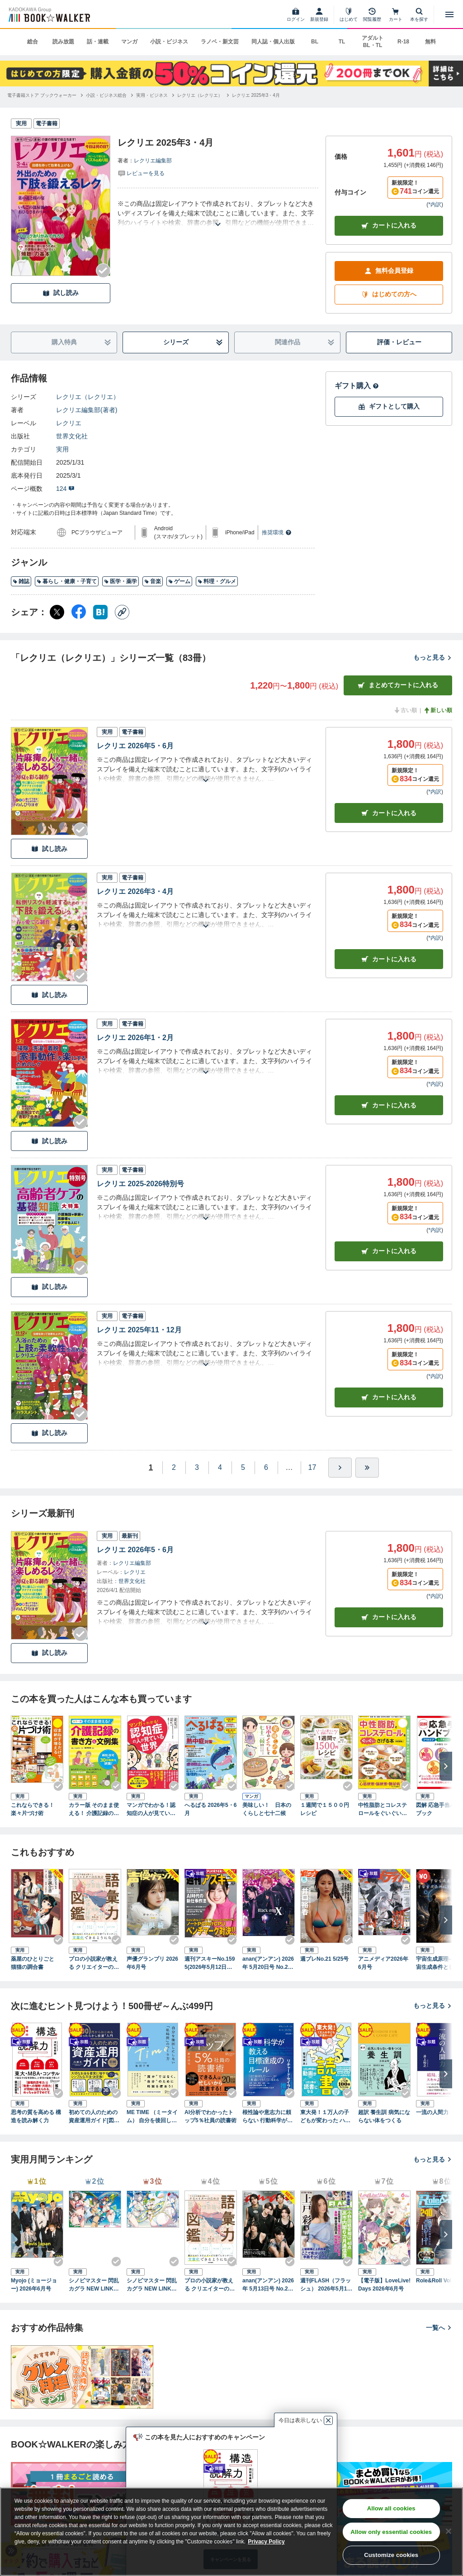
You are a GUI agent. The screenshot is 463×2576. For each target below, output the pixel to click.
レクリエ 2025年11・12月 (139, 1330)
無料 (430, 41)
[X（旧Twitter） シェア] (57, 612)
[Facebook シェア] (79, 612)
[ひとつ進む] (340, 1468)
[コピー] (122, 612)
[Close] (448, 2531)
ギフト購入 (357, 386)
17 (312, 1467)
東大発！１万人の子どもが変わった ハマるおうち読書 (325, 2116)
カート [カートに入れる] (388, 813)
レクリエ (68, 423)
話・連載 (98, 41)
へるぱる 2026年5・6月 (210, 1809)
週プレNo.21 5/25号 (324, 1959)
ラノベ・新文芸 (220, 41)
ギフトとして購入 (389, 406)
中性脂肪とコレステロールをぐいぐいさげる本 (382, 1809)
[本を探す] (419, 14)
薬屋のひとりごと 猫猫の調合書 (35, 1963)
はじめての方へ (388, 294)
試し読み (61, 293)
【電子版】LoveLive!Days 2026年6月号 (384, 2284)
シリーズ (193, 342)
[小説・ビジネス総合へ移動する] (106, 95)
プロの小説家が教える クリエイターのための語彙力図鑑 (94, 1963)
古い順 (405, 710)
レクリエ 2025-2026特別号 (140, 1184)
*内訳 (434, 204)
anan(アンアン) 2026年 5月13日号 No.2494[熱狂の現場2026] (268, 2285)
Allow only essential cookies (391, 2531)
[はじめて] (349, 14)
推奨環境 (277, 532)
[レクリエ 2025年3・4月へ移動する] (256, 95)
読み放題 (63, 41)
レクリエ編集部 (153, 160)
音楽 (152, 581)
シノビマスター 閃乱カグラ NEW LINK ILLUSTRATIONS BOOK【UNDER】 (152, 2285)
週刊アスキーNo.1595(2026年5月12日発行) (209, 1963)
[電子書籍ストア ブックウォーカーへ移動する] (41, 95)
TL (342, 41)
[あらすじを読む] (218, 213)
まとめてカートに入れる (398, 685)
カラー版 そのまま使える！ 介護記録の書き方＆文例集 (94, 1809)
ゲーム (179, 581)
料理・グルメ (217, 581)
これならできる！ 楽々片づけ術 (35, 1809)
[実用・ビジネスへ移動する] (152, 95)
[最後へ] (367, 1468)
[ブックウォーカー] (48, 14)
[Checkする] (103, 270)
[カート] (396, 14)
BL (314, 41)
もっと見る (432, 657)
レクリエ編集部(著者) (86, 409)
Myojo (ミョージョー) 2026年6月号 (34, 2284)
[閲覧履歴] (372, 14)
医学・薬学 (120, 581)
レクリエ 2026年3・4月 (135, 891)
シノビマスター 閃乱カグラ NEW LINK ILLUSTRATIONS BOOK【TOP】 (94, 2285)
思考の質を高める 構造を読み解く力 (36, 2116)
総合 (32, 41)
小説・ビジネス (169, 41)
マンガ (129, 41)
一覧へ (439, 2327)
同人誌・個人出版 (273, 41)
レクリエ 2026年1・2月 (135, 1037)
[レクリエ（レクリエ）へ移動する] (199, 95)
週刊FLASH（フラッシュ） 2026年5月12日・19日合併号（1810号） (325, 2285)
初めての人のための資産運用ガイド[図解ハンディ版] (94, 2116)
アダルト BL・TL (372, 41)
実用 (62, 449)
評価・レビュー (399, 342)
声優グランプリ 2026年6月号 (152, 1963)
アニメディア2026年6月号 (383, 1963)
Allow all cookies (391, 2508)
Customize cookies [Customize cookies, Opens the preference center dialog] (391, 2555)
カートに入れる (388, 225)
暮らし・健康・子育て (67, 581)
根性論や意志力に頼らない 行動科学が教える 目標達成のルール (267, 2116)
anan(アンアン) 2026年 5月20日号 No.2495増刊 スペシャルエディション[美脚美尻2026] (268, 1963)
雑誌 (21, 581)
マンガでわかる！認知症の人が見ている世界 (151, 1809)
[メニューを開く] (449, 14)
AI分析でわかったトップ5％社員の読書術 (210, 2116)
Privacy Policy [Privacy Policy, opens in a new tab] (266, 2541)
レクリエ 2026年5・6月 (135, 746)
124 (65, 488)
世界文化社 (72, 436)
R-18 (403, 41)
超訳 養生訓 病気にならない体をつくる (384, 2116)
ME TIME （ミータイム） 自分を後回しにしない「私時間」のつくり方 (152, 2116)
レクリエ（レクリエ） (87, 396)
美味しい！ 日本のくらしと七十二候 (266, 1809)
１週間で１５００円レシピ (324, 1809)
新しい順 (437, 710)
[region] (231, 2531)
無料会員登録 (388, 271)
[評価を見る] (141, 172)
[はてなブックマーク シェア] (100, 612)
